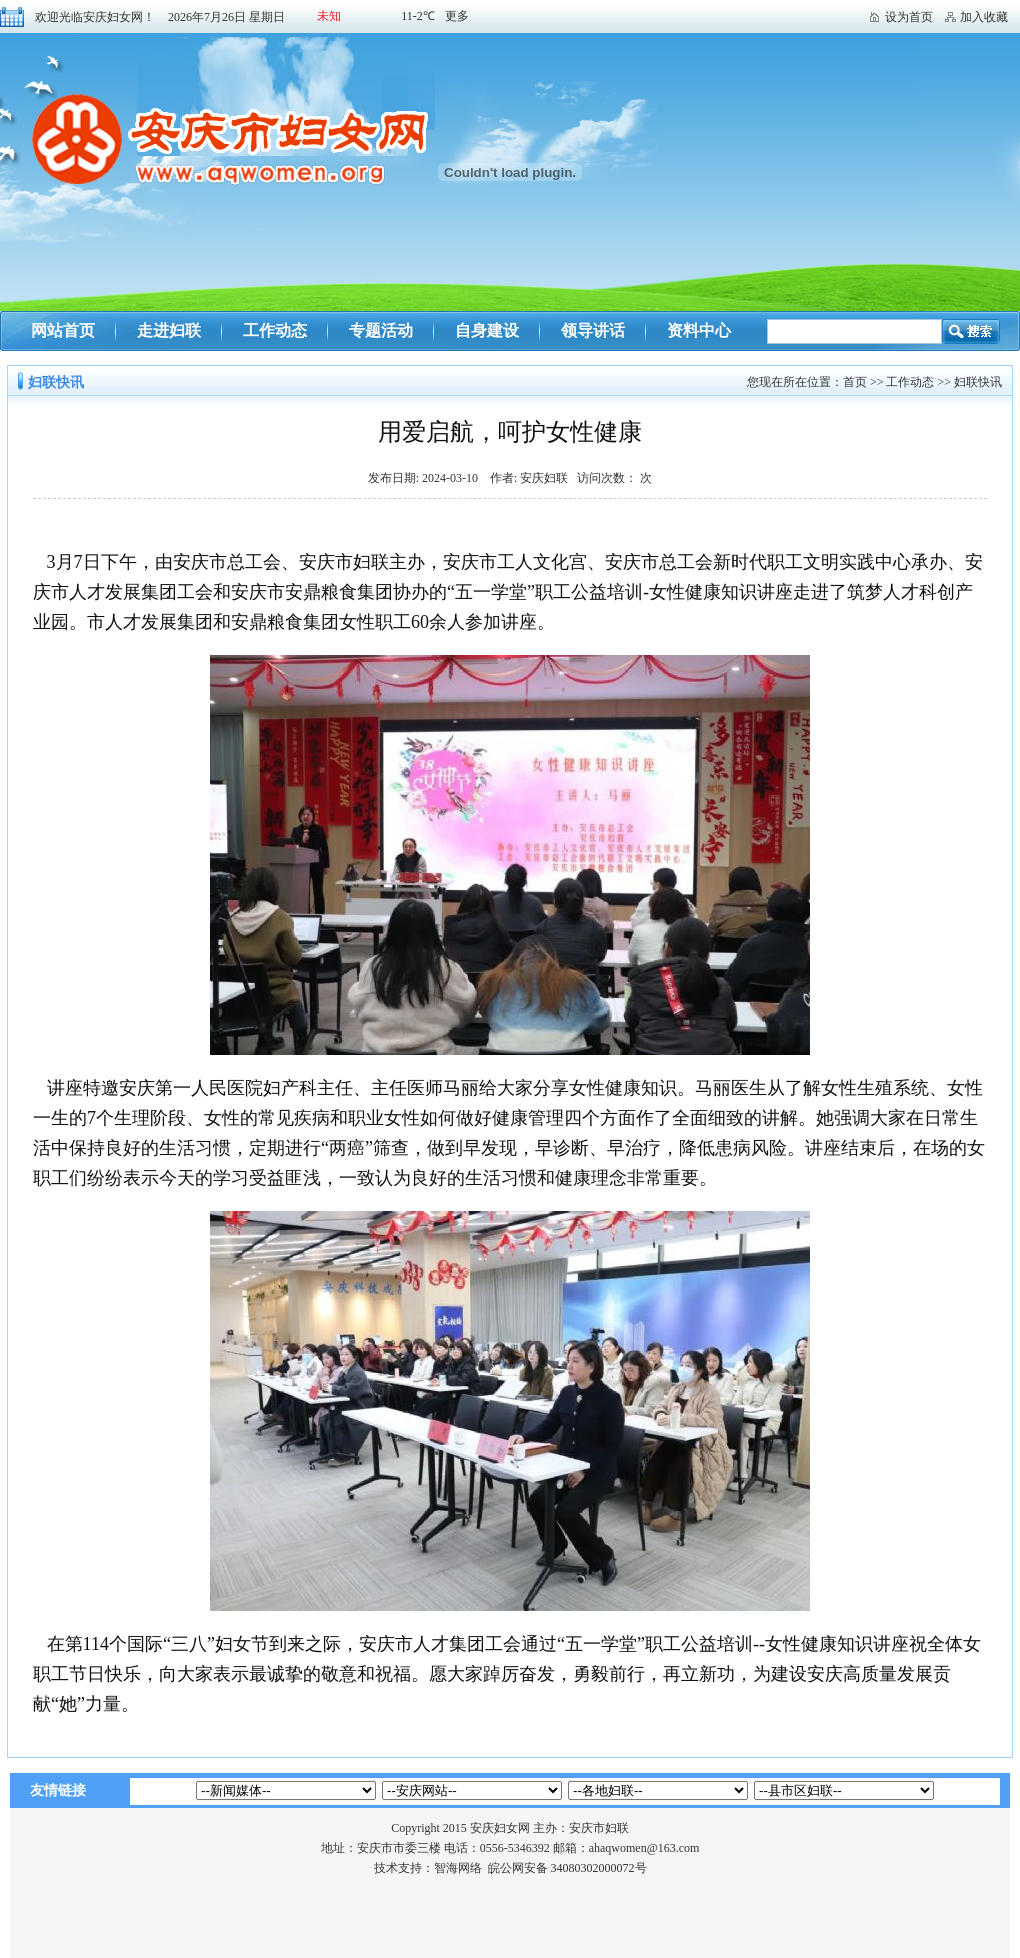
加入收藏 (984, 17)
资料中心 (699, 330)
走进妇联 (169, 330)
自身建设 (487, 330)
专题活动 (381, 330)
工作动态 (275, 330)
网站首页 (63, 330)
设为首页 (909, 17)
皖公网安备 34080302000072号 (567, 1868)
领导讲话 (593, 330)
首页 (855, 382)
